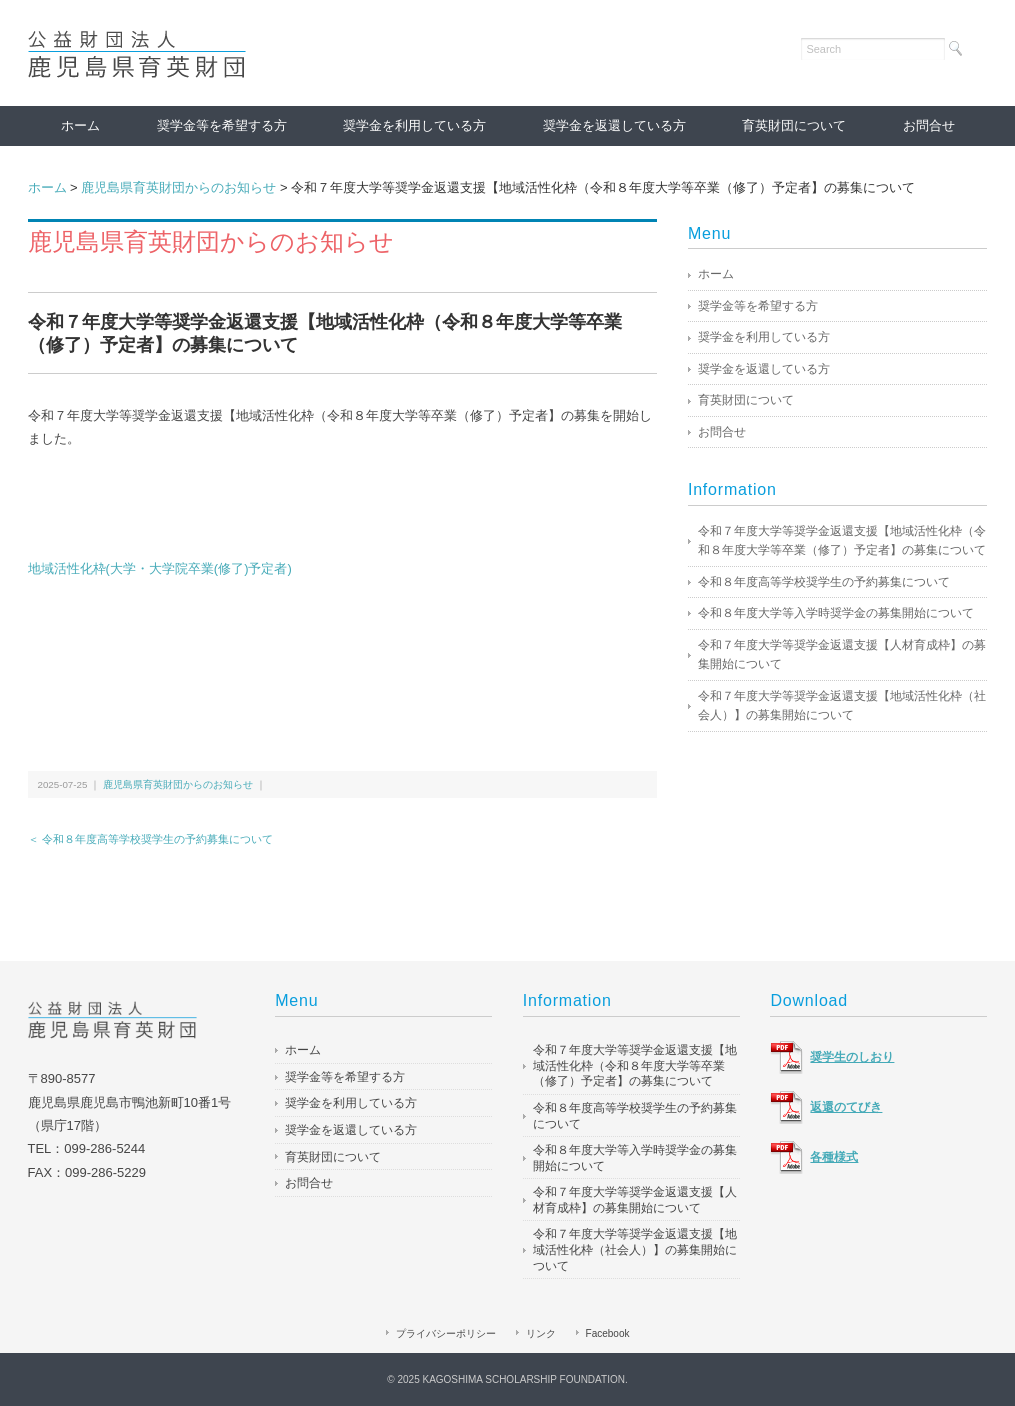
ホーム (80, 125)
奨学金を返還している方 (614, 125)
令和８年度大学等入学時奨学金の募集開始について (836, 613)
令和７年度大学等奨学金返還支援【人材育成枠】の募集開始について (842, 655)
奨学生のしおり (852, 1057)
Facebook (608, 1333)
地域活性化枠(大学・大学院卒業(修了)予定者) (162, 568)
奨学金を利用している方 (414, 125)
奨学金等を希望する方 (222, 125)
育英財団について (794, 125)
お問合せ (929, 125)
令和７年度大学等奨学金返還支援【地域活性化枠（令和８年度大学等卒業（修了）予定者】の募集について (842, 541)
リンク (541, 1333)
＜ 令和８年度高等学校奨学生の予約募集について (150, 839)
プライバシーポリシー (446, 1333)
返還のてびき (846, 1107)
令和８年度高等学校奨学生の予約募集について (824, 582)
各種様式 (834, 1157)
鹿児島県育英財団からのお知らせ (178, 187)
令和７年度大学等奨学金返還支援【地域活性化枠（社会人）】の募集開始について (842, 706)
